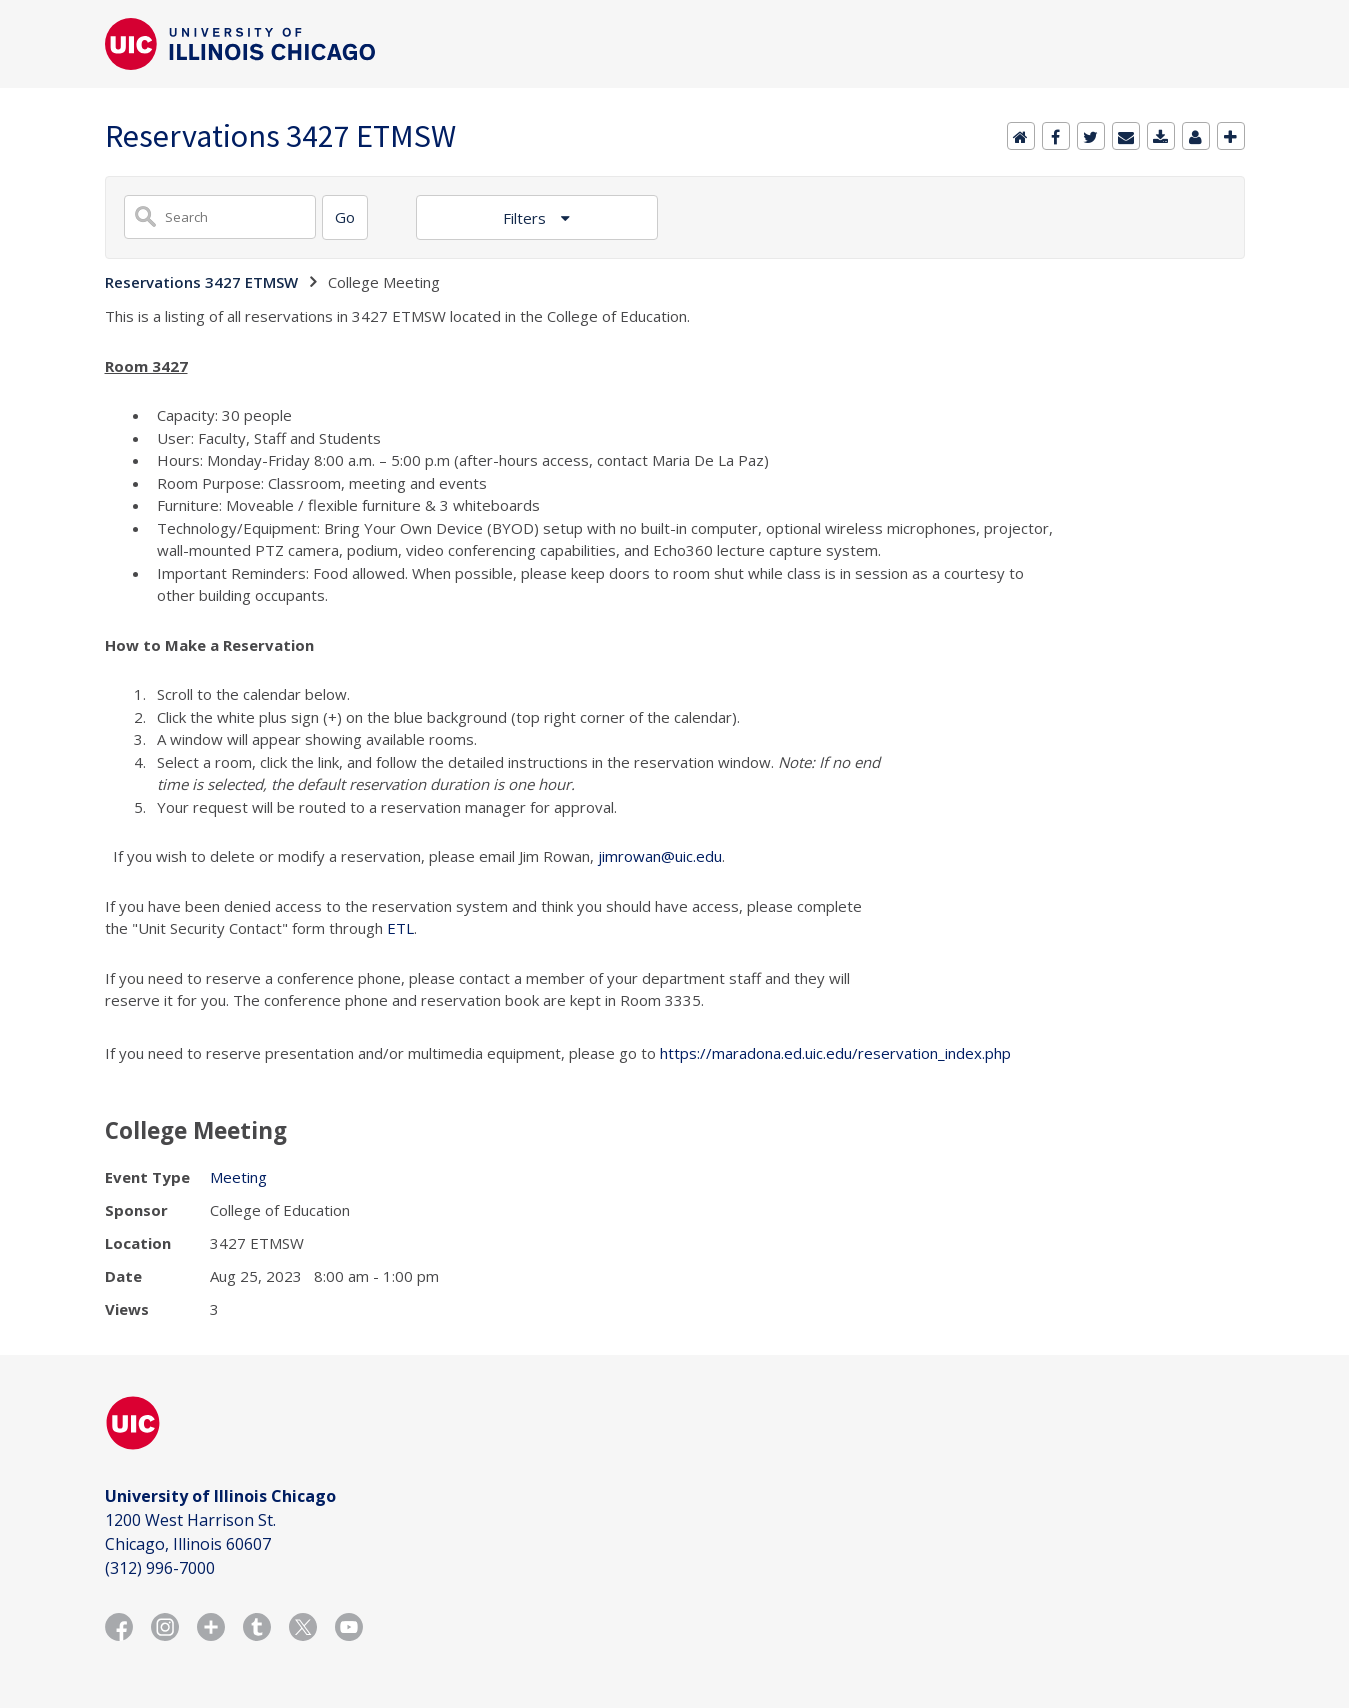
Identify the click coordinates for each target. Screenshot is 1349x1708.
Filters (526, 218)
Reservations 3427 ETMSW (201, 282)
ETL (400, 928)
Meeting (238, 1177)
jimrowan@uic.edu (660, 856)
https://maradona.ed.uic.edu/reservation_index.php (835, 1053)
